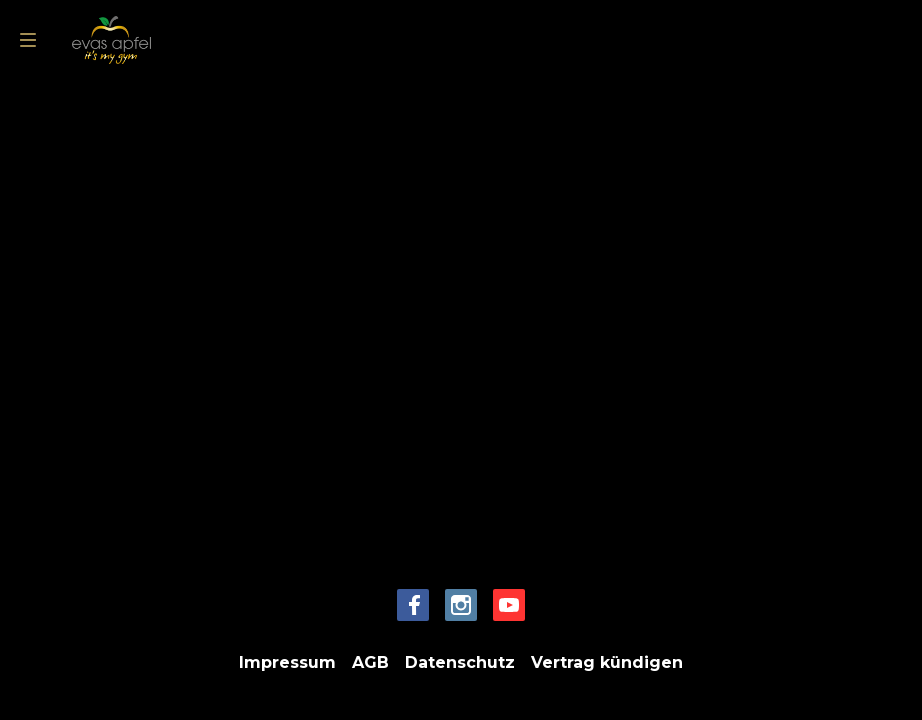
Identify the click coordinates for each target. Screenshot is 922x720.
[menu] (28, 40)
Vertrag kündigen (607, 662)
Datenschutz (460, 662)
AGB (370, 662)
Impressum (287, 662)
